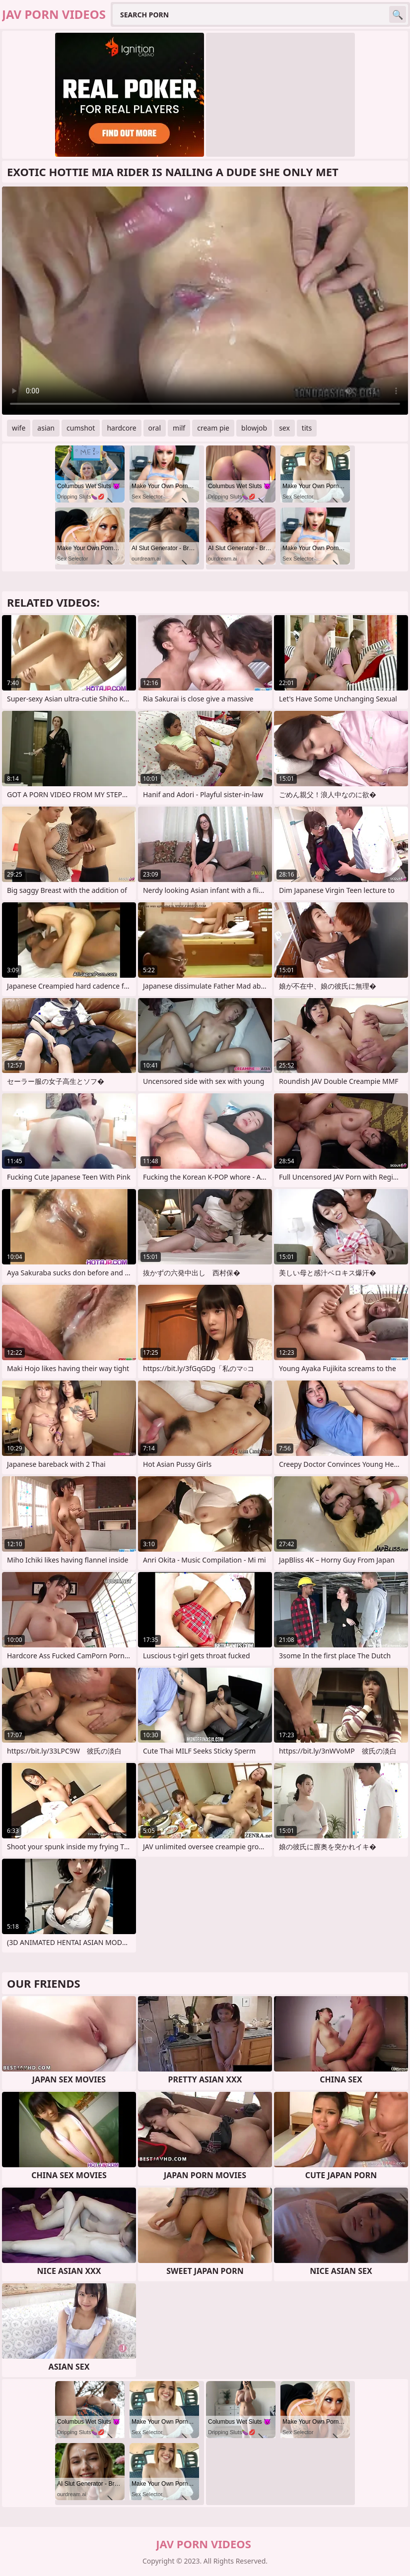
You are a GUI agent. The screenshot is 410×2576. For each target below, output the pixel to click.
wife (18, 428)
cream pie (213, 428)
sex (284, 428)
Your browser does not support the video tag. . (205, 301)
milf (179, 428)
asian (46, 428)
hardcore (121, 428)
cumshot (81, 428)
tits (307, 428)
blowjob (254, 428)
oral (154, 428)
